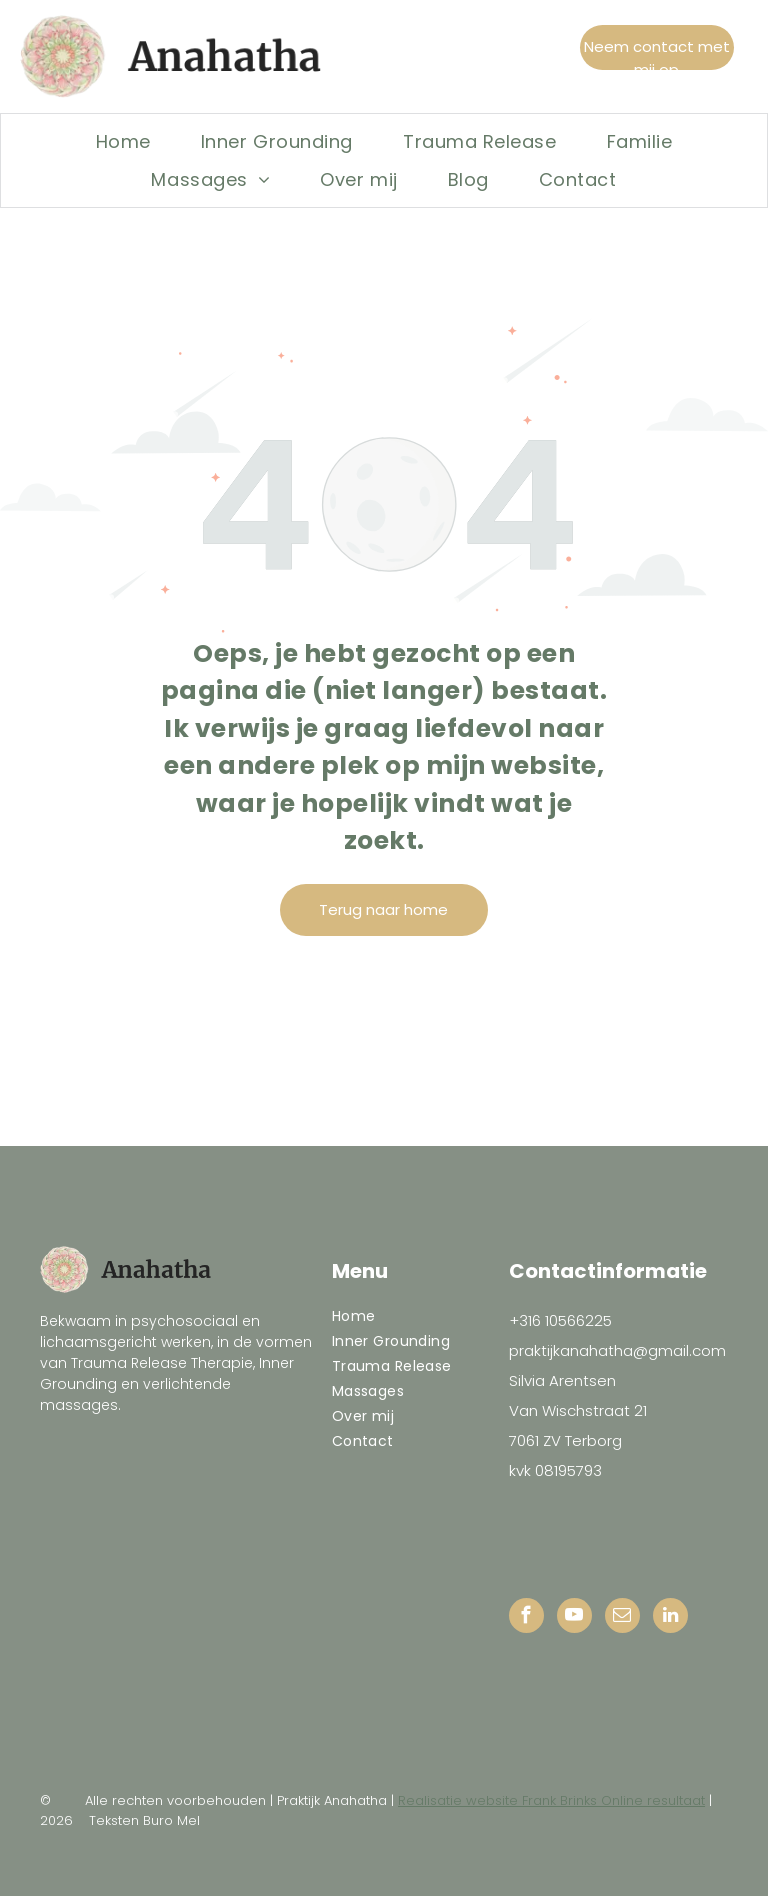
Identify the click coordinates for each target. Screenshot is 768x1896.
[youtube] (574, 1618)
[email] (622, 1618)
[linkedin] (670, 1618)
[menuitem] (123, 141)
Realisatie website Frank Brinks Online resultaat (551, 1800)
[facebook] (526, 1618)
